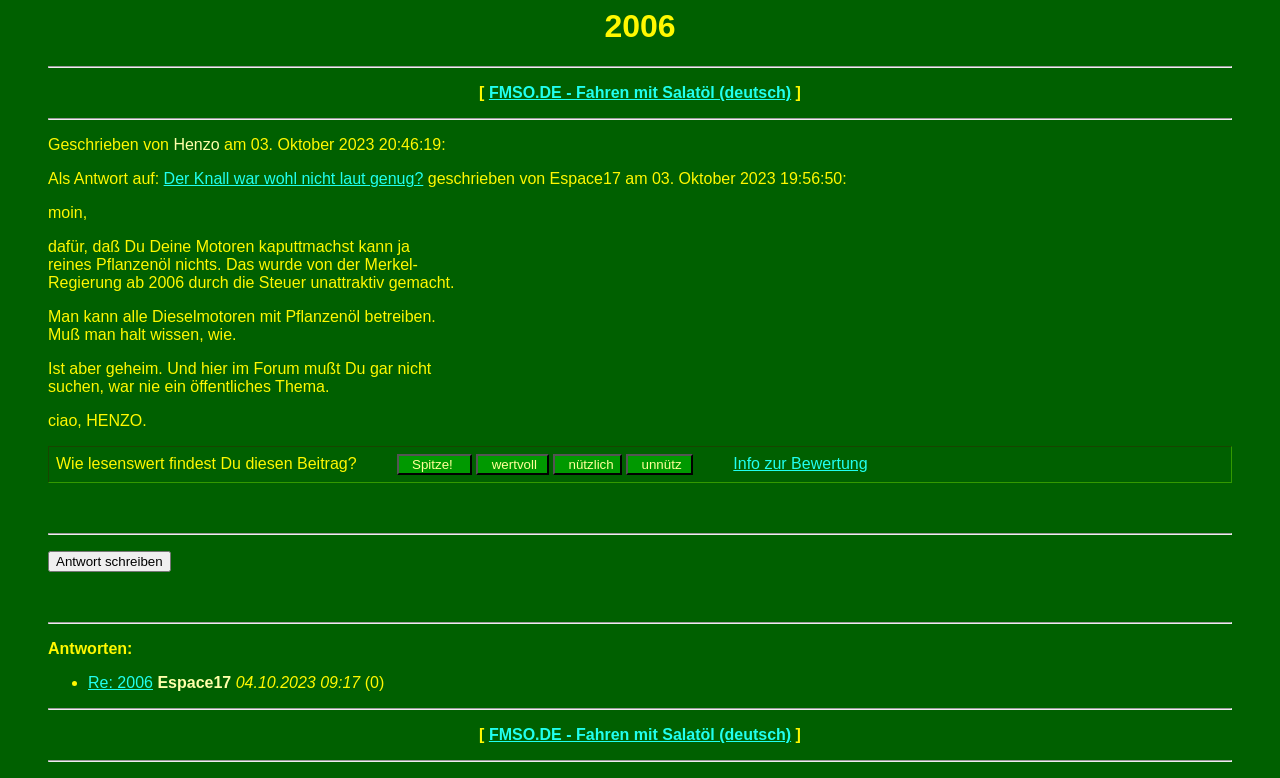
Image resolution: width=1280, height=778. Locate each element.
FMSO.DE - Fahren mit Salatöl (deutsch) (640, 92)
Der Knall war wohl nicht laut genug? (294, 178)
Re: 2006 (120, 682)
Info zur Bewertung (800, 463)
